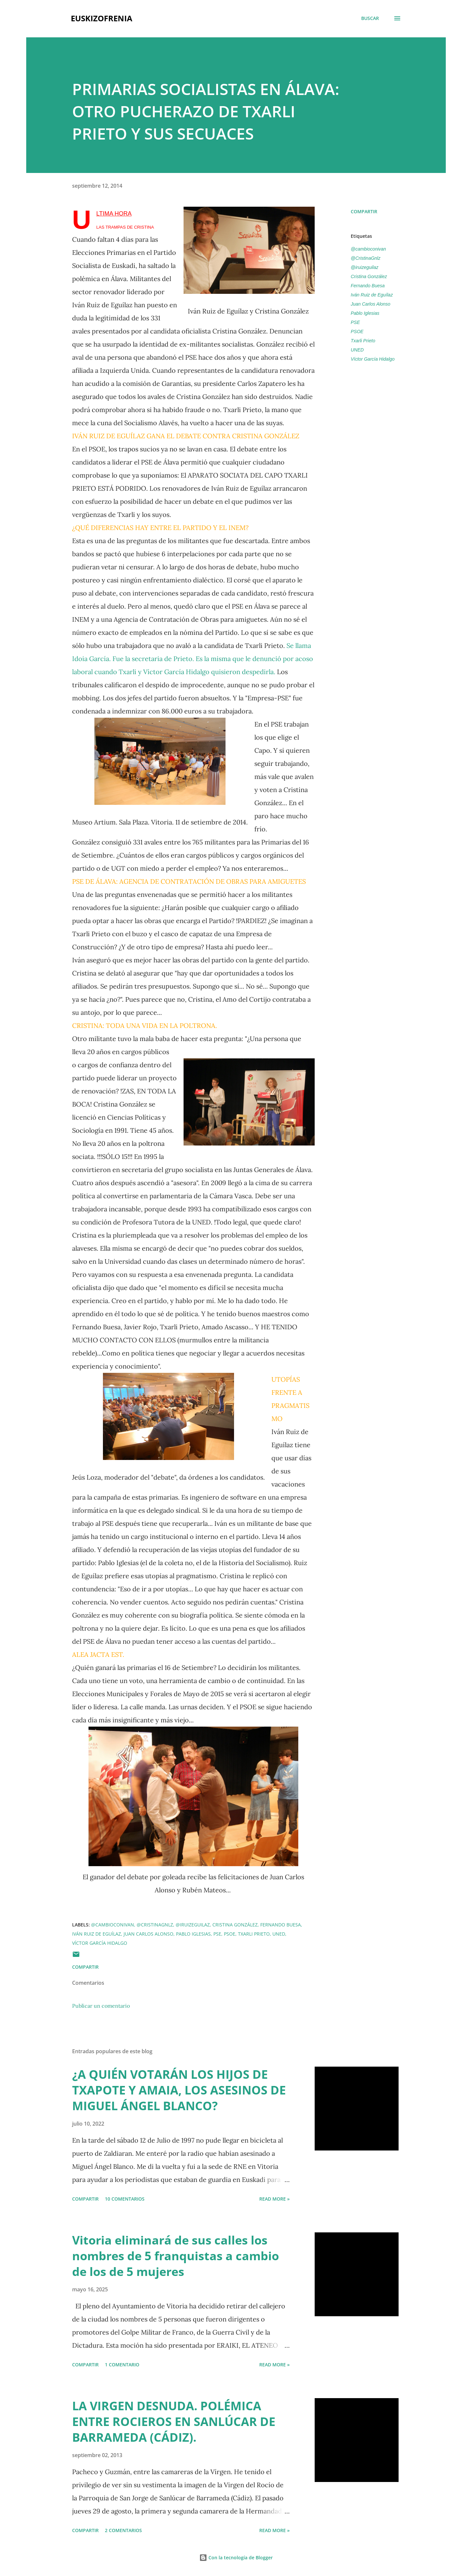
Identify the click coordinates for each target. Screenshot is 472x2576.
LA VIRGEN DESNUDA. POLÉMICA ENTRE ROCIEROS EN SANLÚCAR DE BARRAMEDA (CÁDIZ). (173, 2421)
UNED (357, 349)
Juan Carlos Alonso (370, 304)
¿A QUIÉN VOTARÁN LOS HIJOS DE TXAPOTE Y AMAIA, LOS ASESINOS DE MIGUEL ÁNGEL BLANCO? (179, 2090)
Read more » (274, 2199)
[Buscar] (370, 18)
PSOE (357, 331)
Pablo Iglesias (365, 313)
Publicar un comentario (101, 2005)
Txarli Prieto (363, 340)
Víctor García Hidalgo (373, 359)
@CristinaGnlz (365, 258)
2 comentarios (123, 2530)
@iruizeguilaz (364, 267)
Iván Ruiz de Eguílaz (372, 294)
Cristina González (369, 276)
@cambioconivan (368, 249)
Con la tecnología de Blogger (236, 2557)
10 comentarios (125, 2199)
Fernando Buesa (368, 285)
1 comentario (122, 2364)
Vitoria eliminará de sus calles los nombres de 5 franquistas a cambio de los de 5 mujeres (175, 2256)
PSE (355, 322)
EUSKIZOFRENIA (101, 18)
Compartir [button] (364, 211)
